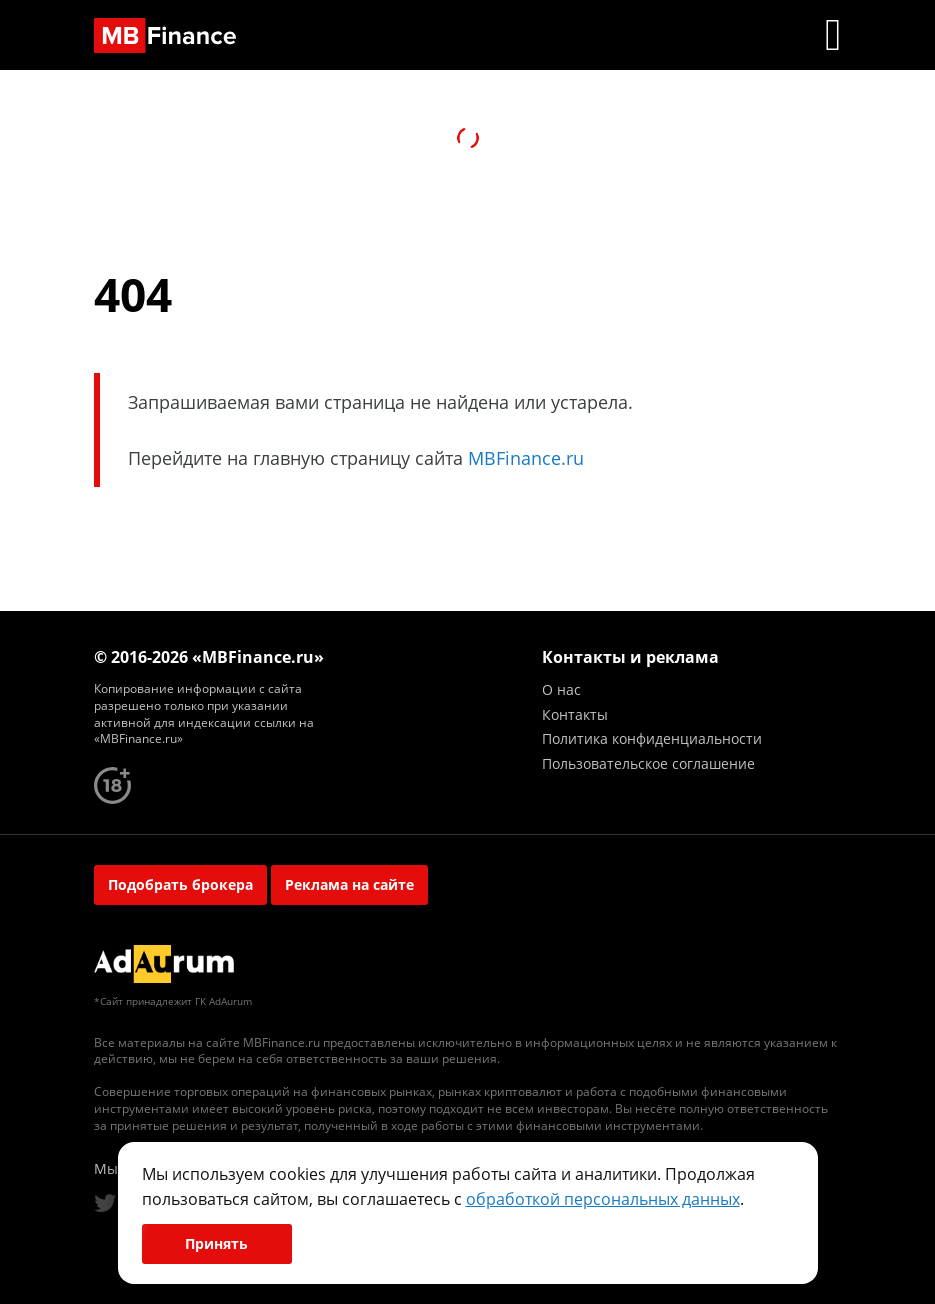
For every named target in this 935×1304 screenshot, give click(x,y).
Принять (216, 1243)
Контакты (575, 714)
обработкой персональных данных (603, 1199)
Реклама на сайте (349, 884)
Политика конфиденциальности (652, 738)
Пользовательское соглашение (648, 763)
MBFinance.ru (526, 458)
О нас (561, 689)
